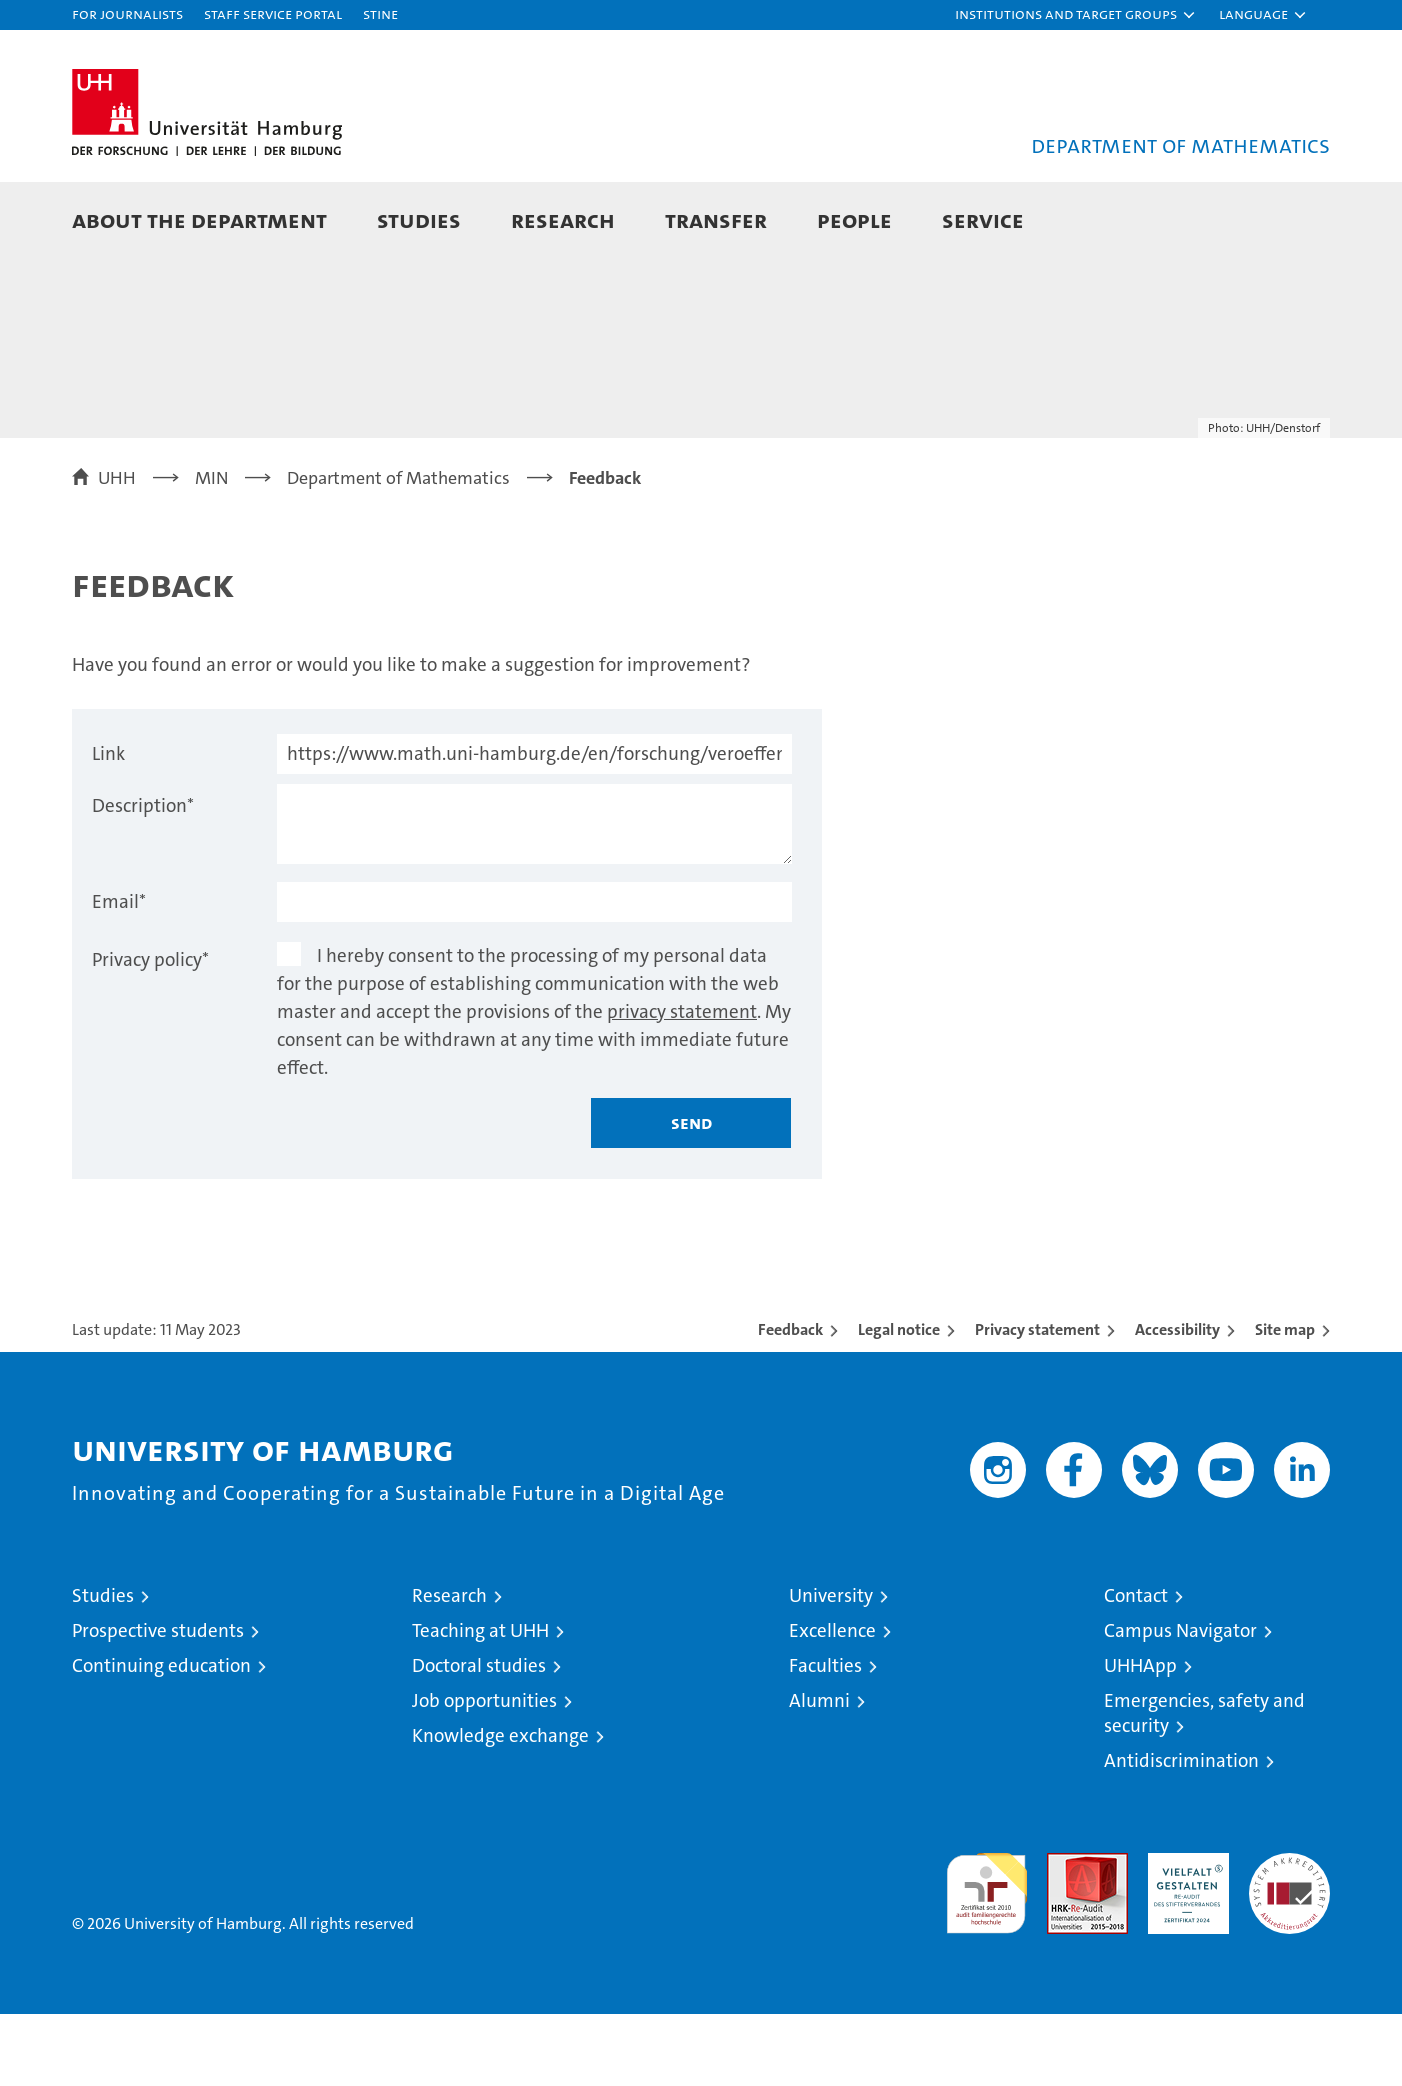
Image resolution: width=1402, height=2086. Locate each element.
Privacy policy (150, 1031)
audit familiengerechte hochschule (986, 1956)
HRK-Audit (1183, 1935)
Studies (419, 219)
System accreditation (1289, 1946)
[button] (1076, 15)
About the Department (199, 219)
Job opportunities (484, 1772)
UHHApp (1140, 1737)
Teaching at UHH (480, 1702)
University (831, 1667)
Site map (1285, 1401)
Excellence (832, 1702)
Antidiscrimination (1181, 1832)
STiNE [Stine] (380, 13)
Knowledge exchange (500, 1807)
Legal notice (899, 1401)
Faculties (825, 1737)
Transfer (716, 219)
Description (143, 877)
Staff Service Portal (273, 13)
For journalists (127, 13)
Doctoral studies (479, 1737)
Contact (1136, 1667)
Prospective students (158, 1702)
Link (108, 825)
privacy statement (682, 1083)
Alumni (819, 1772)
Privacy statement (1037, 1401)
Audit (1066, 1935)
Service (983, 219)
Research (563, 219)
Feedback (790, 1401)
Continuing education (161, 1737)
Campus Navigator (1180, 1702)
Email (119, 973)
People (854, 219)
